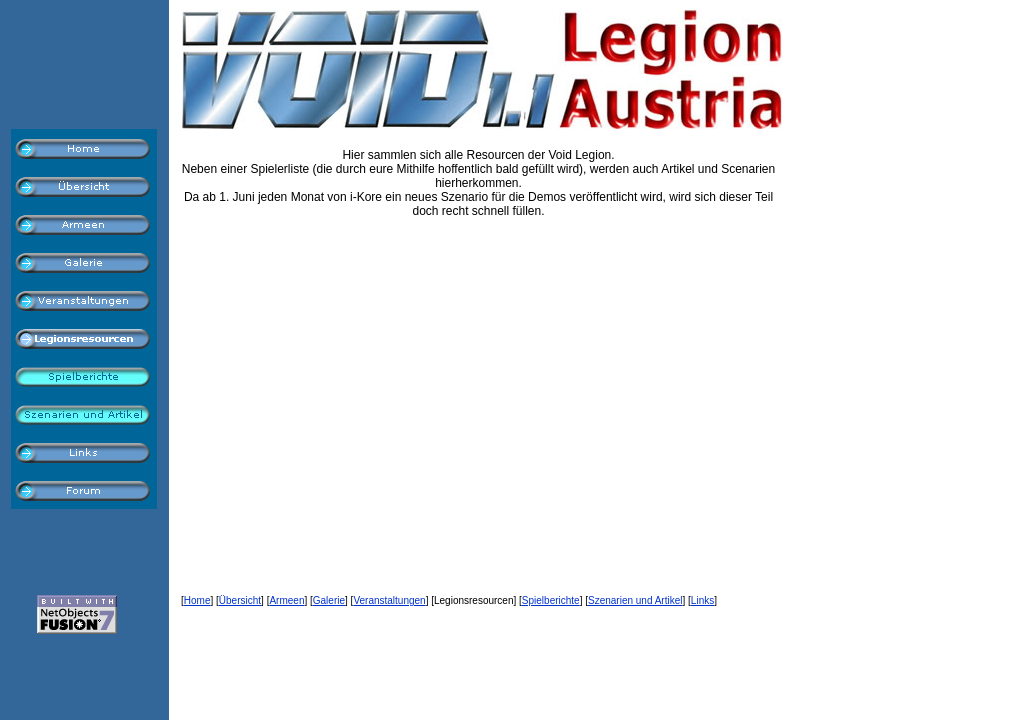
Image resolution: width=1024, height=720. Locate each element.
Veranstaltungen (389, 600)
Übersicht (240, 600)
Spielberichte (551, 600)
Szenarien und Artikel (635, 600)
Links (702, 600)
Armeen (286, 600)
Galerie (329, 600)
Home (197, 600)
